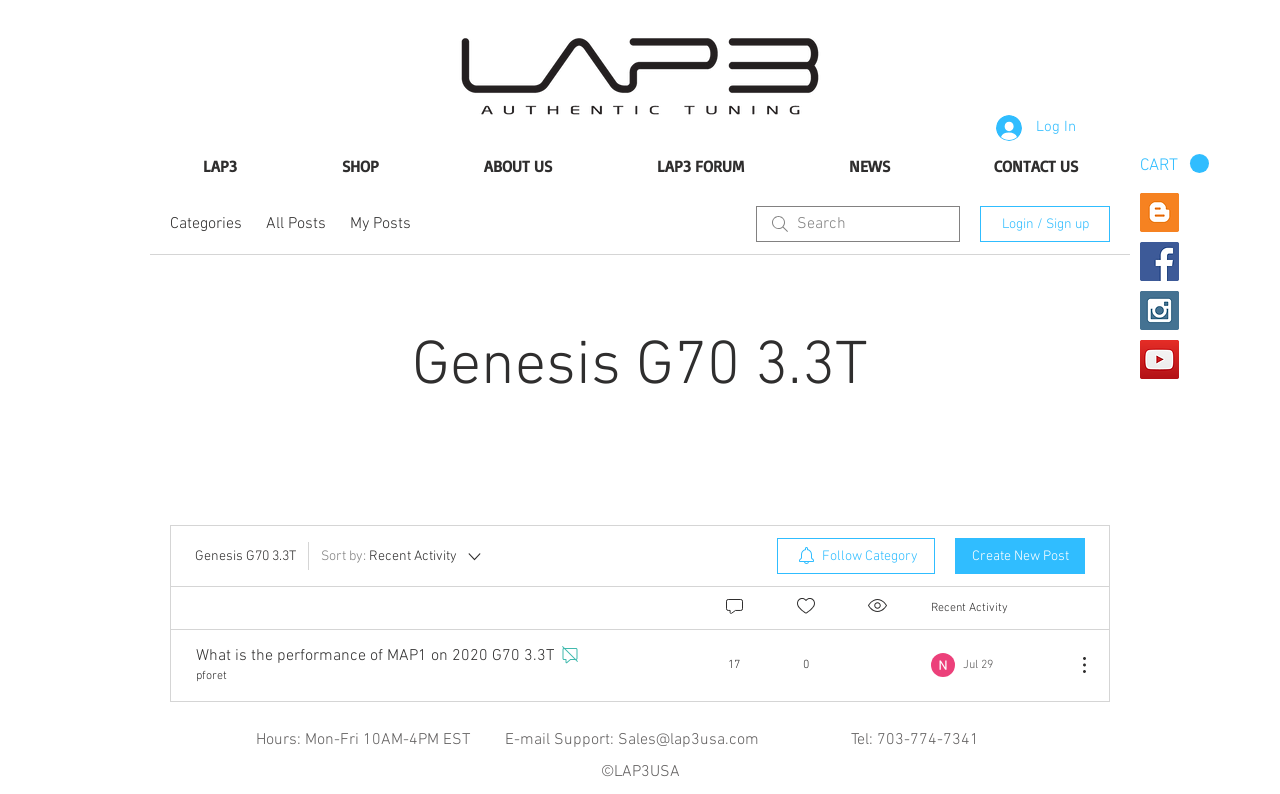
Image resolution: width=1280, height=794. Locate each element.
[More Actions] (1074, 665)
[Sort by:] (402, 556)
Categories (206, 224)
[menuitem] (856, 556)
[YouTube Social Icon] (1159, 359)
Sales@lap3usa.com (688, 740)
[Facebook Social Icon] (1159, 261)
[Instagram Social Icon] (1159, 310)
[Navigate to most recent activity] (995, 665)
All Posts (296, 224)
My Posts (380, 224)
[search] (858, 224)
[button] (1174, 164)
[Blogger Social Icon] (1159, 212)
